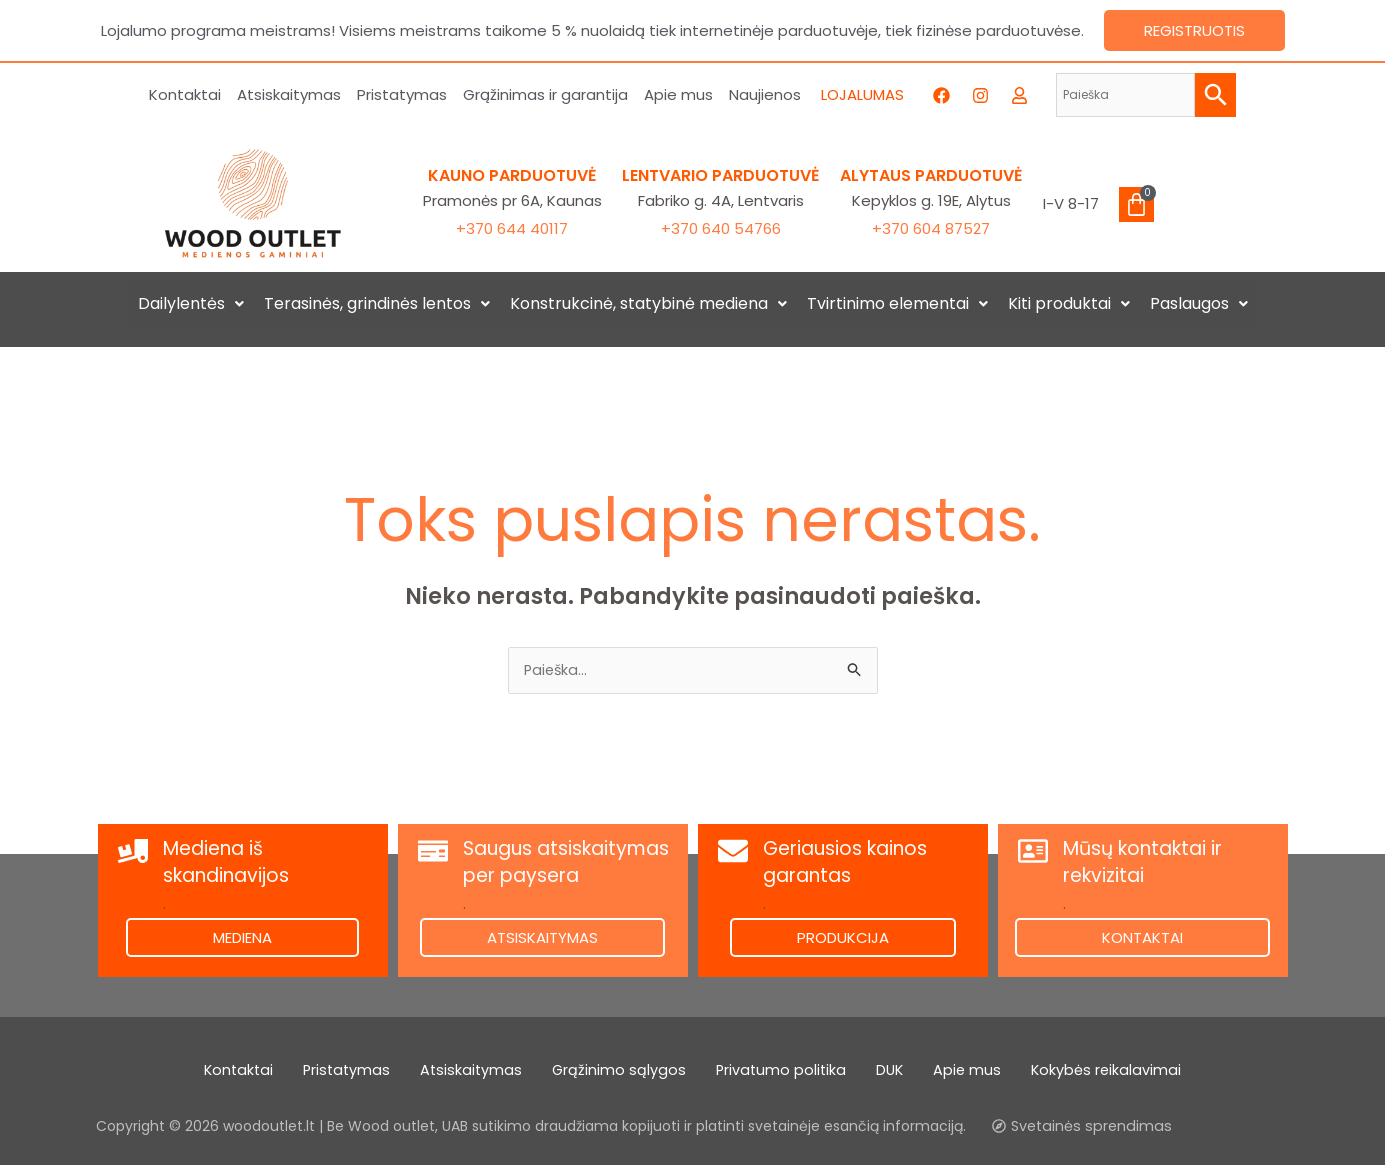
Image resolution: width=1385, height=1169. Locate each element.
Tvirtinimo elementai (897, 303)
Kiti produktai (1069, 303)
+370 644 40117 (512, 228)
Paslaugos (1199, 303)
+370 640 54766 (721, 228)
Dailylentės (191, 303)
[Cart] (1136, 204)
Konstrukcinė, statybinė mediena (648, 303)
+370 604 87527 (931, 228)
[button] (191, 304)
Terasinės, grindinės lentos (377, 303)
